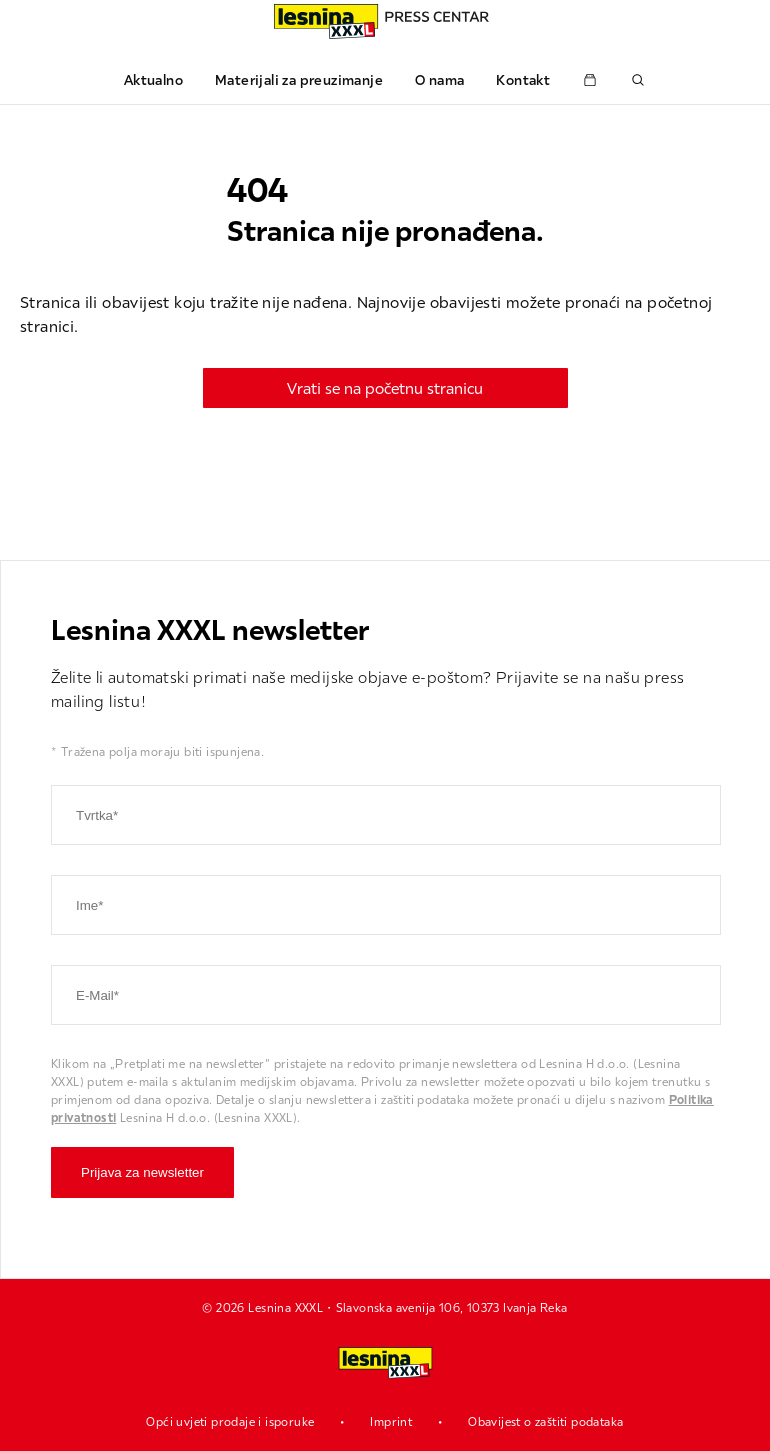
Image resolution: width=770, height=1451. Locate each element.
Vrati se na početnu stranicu (385, 388)
